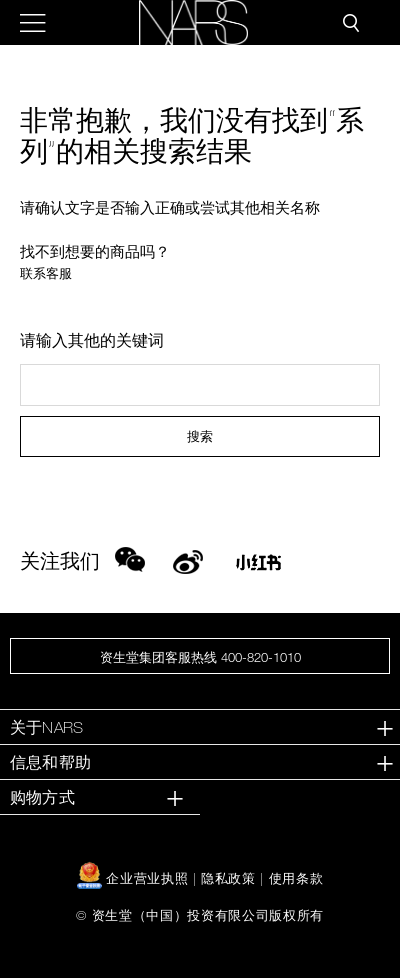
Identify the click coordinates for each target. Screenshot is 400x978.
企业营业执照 (135, 878)
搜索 (200, 436)
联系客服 (46, 273)
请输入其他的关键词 (92, 340)
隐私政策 (228, 878)
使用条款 (296, 878)
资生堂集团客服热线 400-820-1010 (200, 657)
